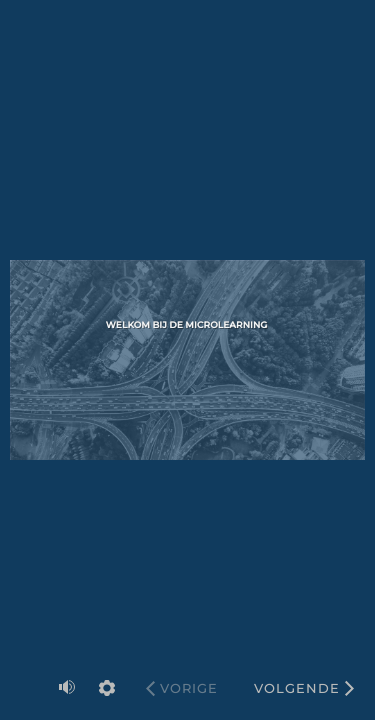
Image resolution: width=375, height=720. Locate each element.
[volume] (67, 687)
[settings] (107, 688)
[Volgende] (304, 688)
